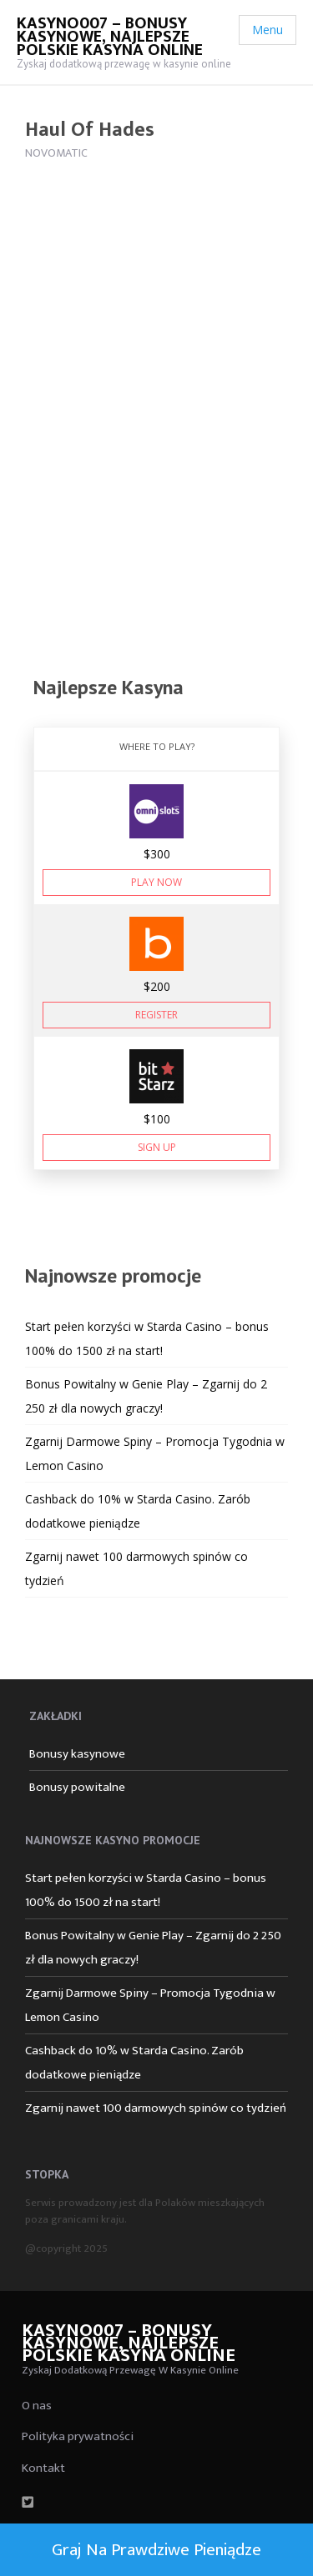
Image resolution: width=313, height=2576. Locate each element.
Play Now (156, 882)
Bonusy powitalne (77, 1787)
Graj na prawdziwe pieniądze (156, 2549)
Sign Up (157, 1147)
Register (156, 1015)
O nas (37, 2405)
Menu (267, 30)
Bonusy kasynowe (77, 1753)
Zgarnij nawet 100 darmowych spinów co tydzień (155, 2108)
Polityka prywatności (78, 2436)
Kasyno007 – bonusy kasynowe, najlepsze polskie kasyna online (110, 36)
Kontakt (43, 2468)
